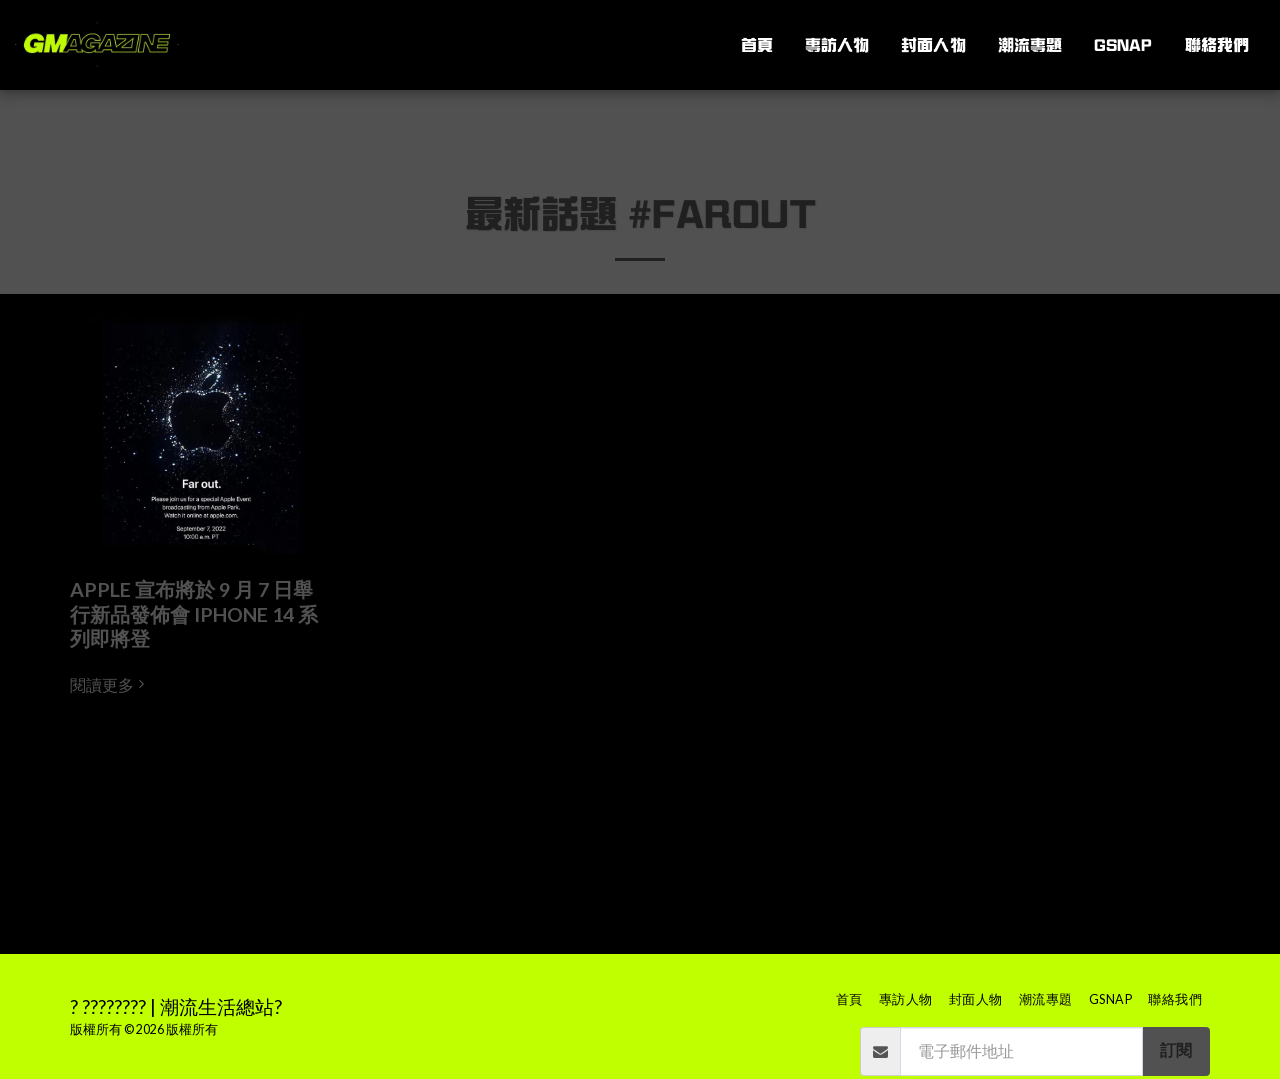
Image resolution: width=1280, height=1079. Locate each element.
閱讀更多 (110, 685)
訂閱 (1176, 1050)
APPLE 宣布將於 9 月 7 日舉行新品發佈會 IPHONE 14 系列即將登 (194, 614)
